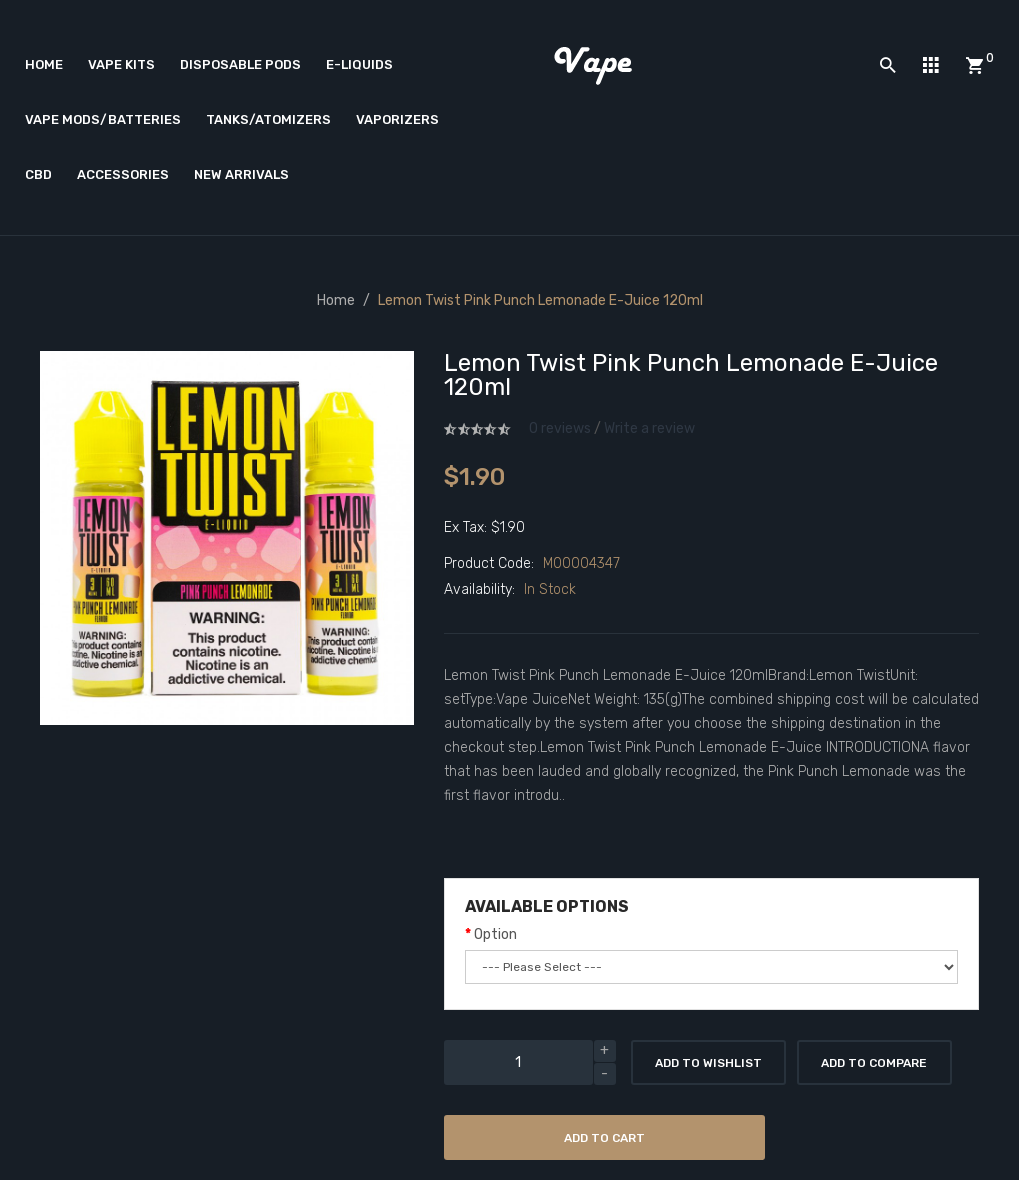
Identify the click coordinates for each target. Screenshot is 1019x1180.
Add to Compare (874, 1063)
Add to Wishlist (708, 1063)
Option (495, 934)
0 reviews (560, 428)
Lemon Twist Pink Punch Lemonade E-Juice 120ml (540, 300)
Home (336, 300)
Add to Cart (604, 1138)
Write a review (649, 428)
